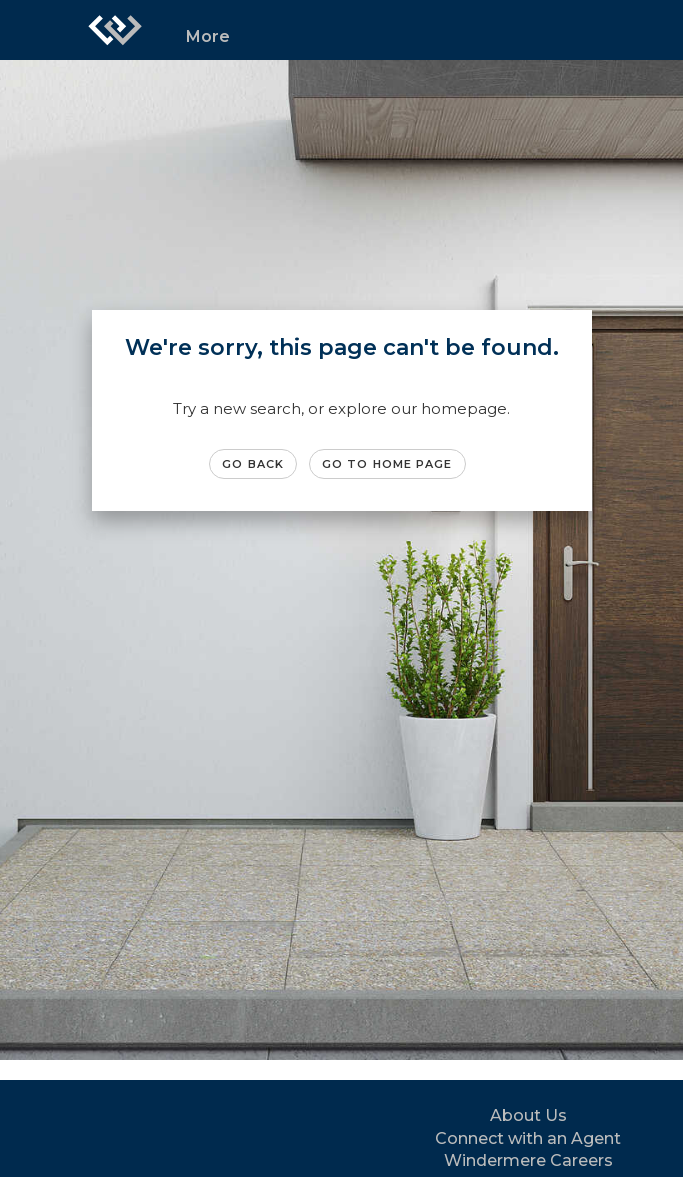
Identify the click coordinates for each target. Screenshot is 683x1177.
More (208, 36)
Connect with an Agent (528, 1138)
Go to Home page (387, 464)
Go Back (253, 464)
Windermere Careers (528, 1160)
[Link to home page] (115, 30)
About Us (528, 1115)
